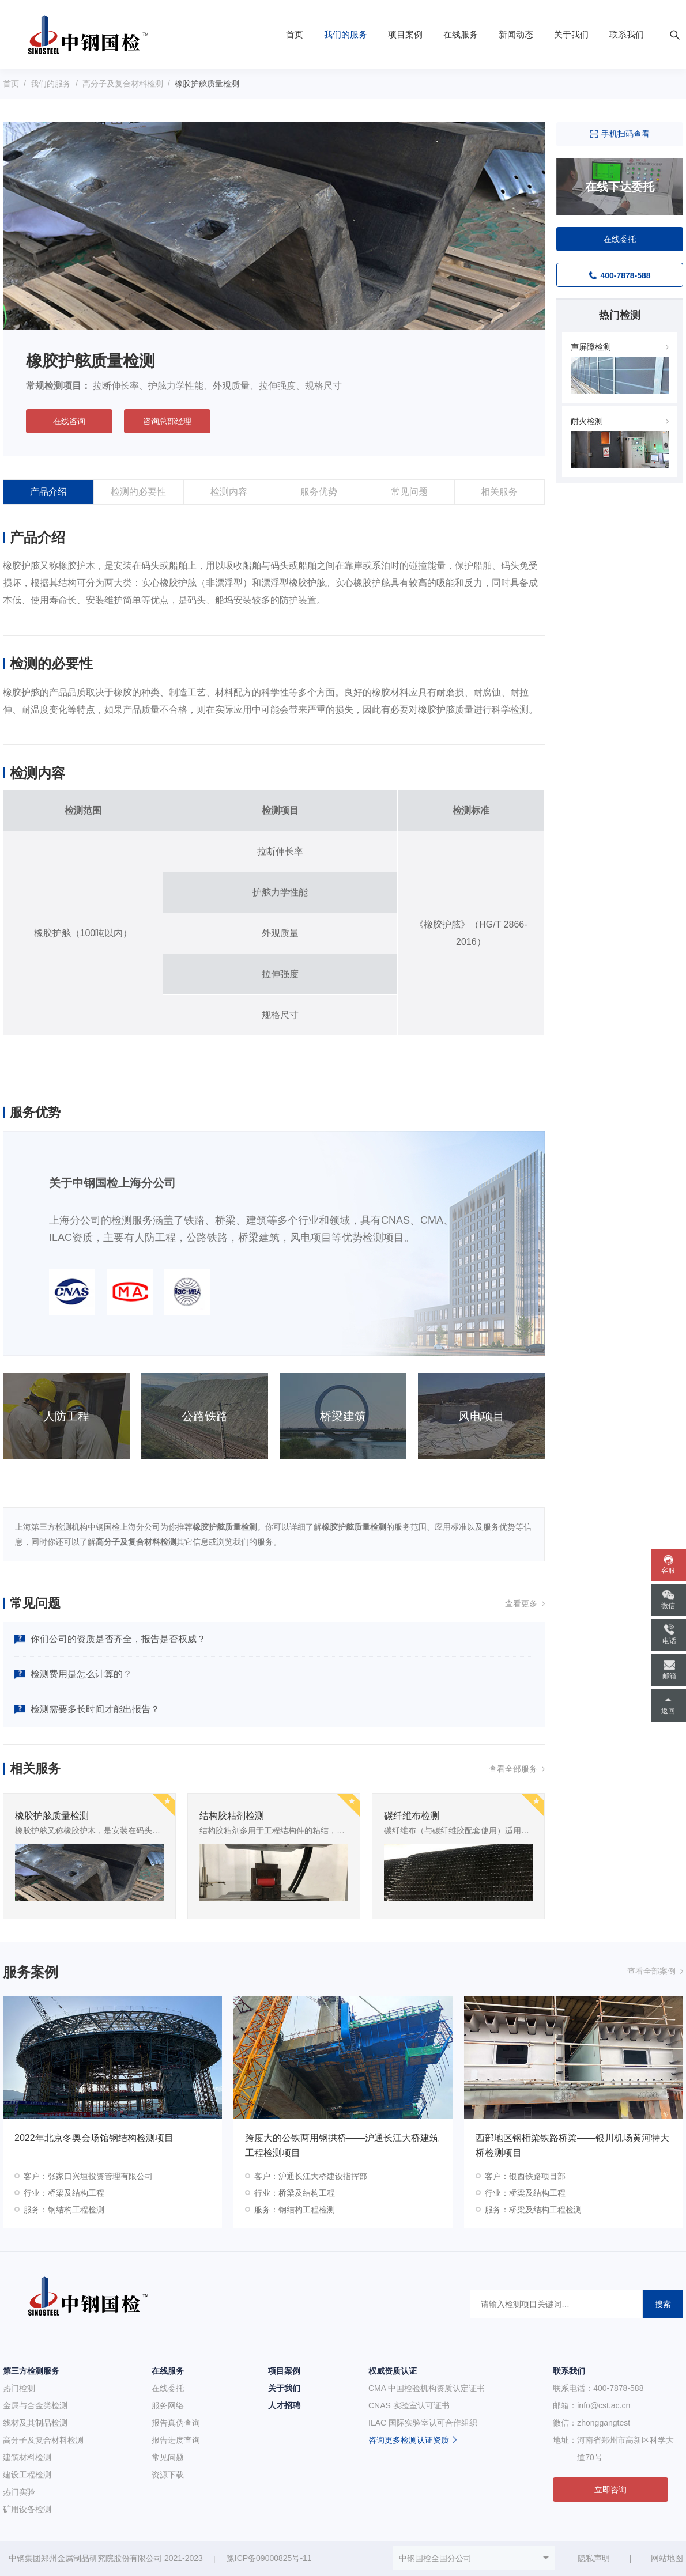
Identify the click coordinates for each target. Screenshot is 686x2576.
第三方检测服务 (31, 2370)
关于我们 (571, 34)
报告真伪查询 (176, 2422)
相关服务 (499, 492)
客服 (668, 1571)
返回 (668, 1711)
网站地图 (667, 2558)
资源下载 (168, 2474)
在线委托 (168, 2388)
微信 (668, 1606)
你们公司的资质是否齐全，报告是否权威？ (118, 1639)
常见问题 (409, 492)
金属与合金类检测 (35, 2405)
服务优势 (318, 492)
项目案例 (405, 34)
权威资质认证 (392, 2370)
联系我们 (626, 34)
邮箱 (669, 1676)
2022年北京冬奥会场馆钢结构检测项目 (94, 2138)
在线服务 (460, 34)
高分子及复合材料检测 (122, 83)
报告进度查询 (176, 2440)
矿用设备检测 (27, 2509)
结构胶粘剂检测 (231, 1816)
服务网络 (168, 2405)
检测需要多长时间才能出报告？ (95, 1709)
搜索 (663, 2304)
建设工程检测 (27, 2474)
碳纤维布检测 (411, 1816)
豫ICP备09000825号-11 (269, 2558)
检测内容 (228, 492)
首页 (294, 34)
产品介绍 (48, 492)
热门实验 (19, 2491)
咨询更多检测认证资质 (408, 2440)
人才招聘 (284, 2405)
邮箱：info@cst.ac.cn (591, 2405)
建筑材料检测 (27, 2457)
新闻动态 (516, 34)
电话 (669, 1641)
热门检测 (19, 2388)
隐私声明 (594, 2558)
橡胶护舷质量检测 (52, 1816)
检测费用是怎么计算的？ (81, 1674)
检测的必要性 (138, 492)
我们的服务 (345, 34)
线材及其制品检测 (35, 2422)
